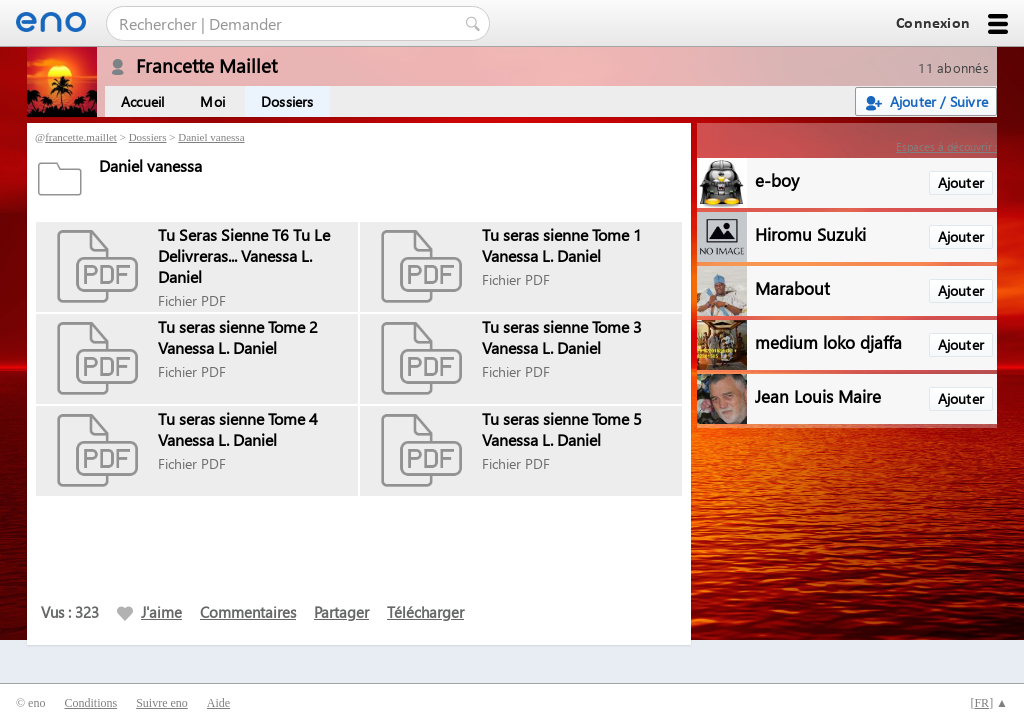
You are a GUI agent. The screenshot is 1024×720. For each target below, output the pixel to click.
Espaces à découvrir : (946, 146)
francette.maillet (81, 137)
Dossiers (287, 101)
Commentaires (248, 612)
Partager (341, 612)
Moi (212, 101)
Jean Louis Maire (818, 395)
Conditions (90, 703)
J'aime (149, 612)
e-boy (777, 179)
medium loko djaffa (828, 341)
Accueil (142, 101)
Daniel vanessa (211, 137)
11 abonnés (953, 67)
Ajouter (961, 182)
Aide (218, 703)
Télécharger (425, 612)
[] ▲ (989, 703)
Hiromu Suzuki (810, 233)
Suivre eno (162, 703)
